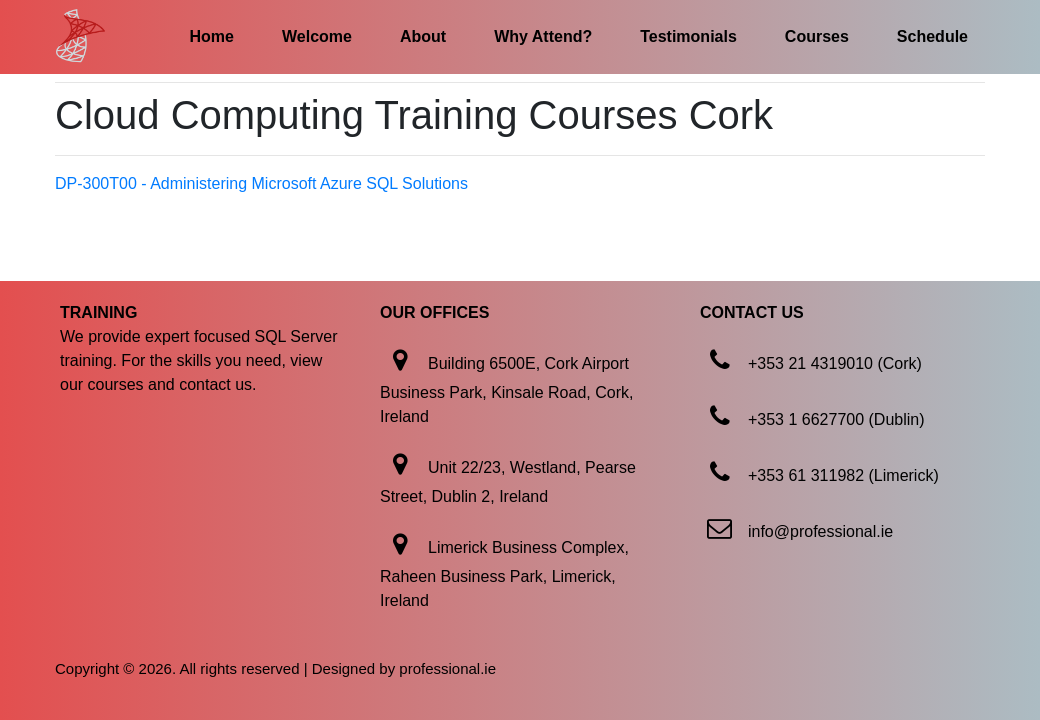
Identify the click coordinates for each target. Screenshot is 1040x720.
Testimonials (688, 36)
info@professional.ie (820, 531)
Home (212, 36)
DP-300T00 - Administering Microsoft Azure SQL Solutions (261, 183)
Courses (817, 36)
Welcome (317, 36)
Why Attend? (543, 36)
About (423, 36)
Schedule (932, 36)
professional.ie (447, 668)
